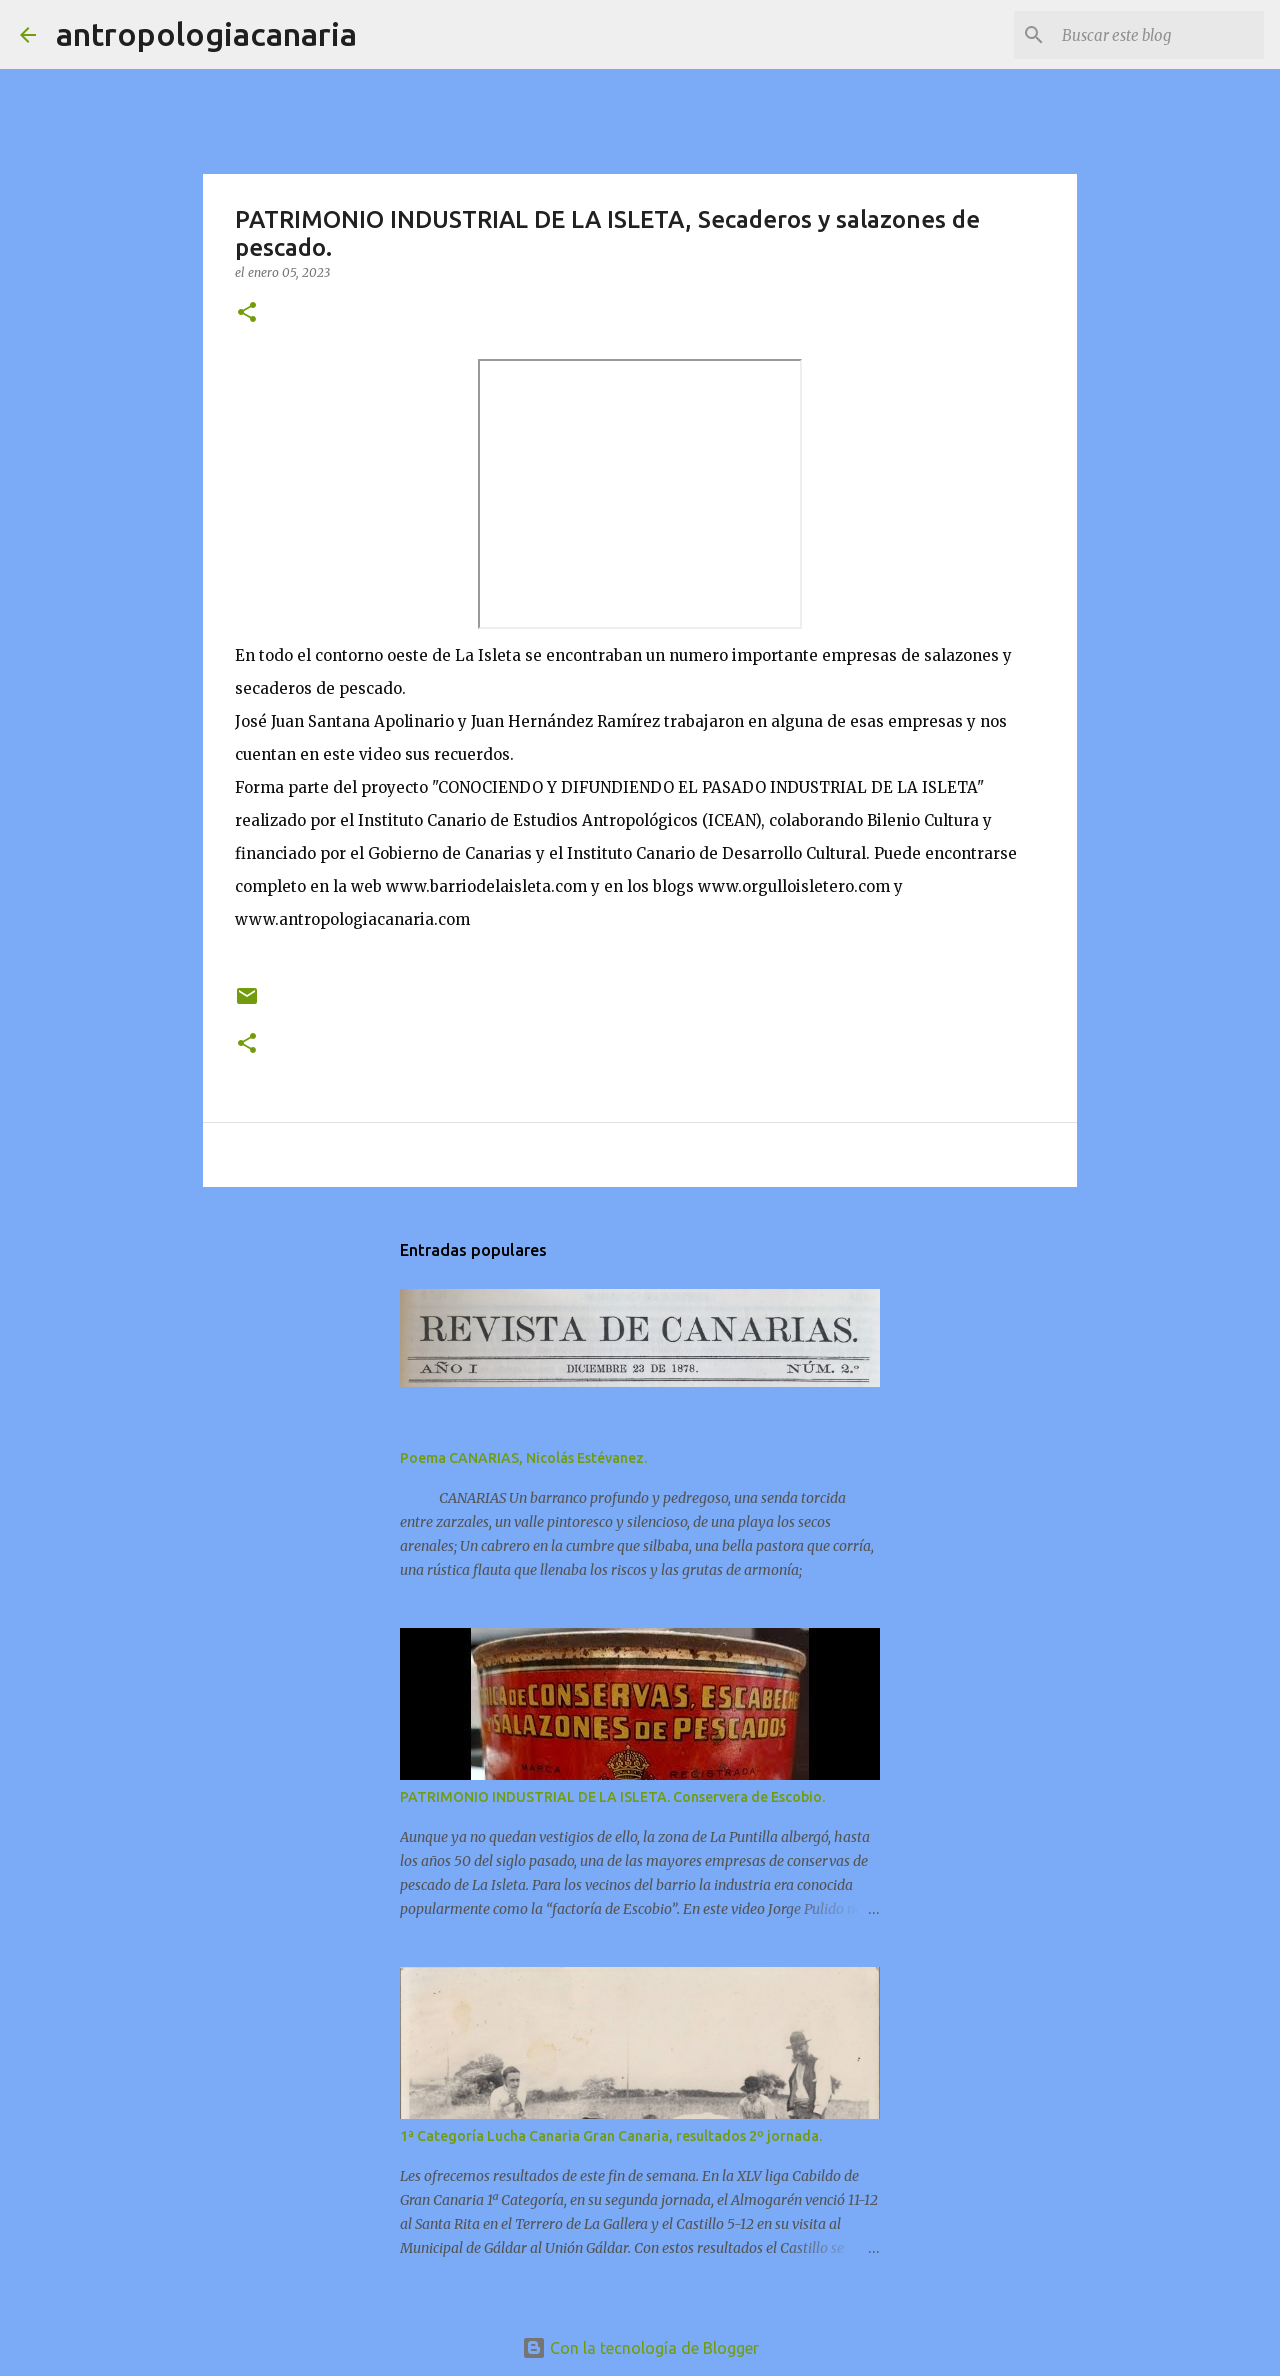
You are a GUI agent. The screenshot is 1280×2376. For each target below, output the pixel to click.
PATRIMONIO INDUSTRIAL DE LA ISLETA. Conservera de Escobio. (612, 1797)
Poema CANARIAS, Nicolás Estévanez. (523, 1458)
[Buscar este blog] (1159, 35)
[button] (247, 313)
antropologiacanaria (206, 34)
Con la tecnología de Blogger (640, 2348)
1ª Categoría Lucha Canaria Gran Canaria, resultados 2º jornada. (611, 2136)
